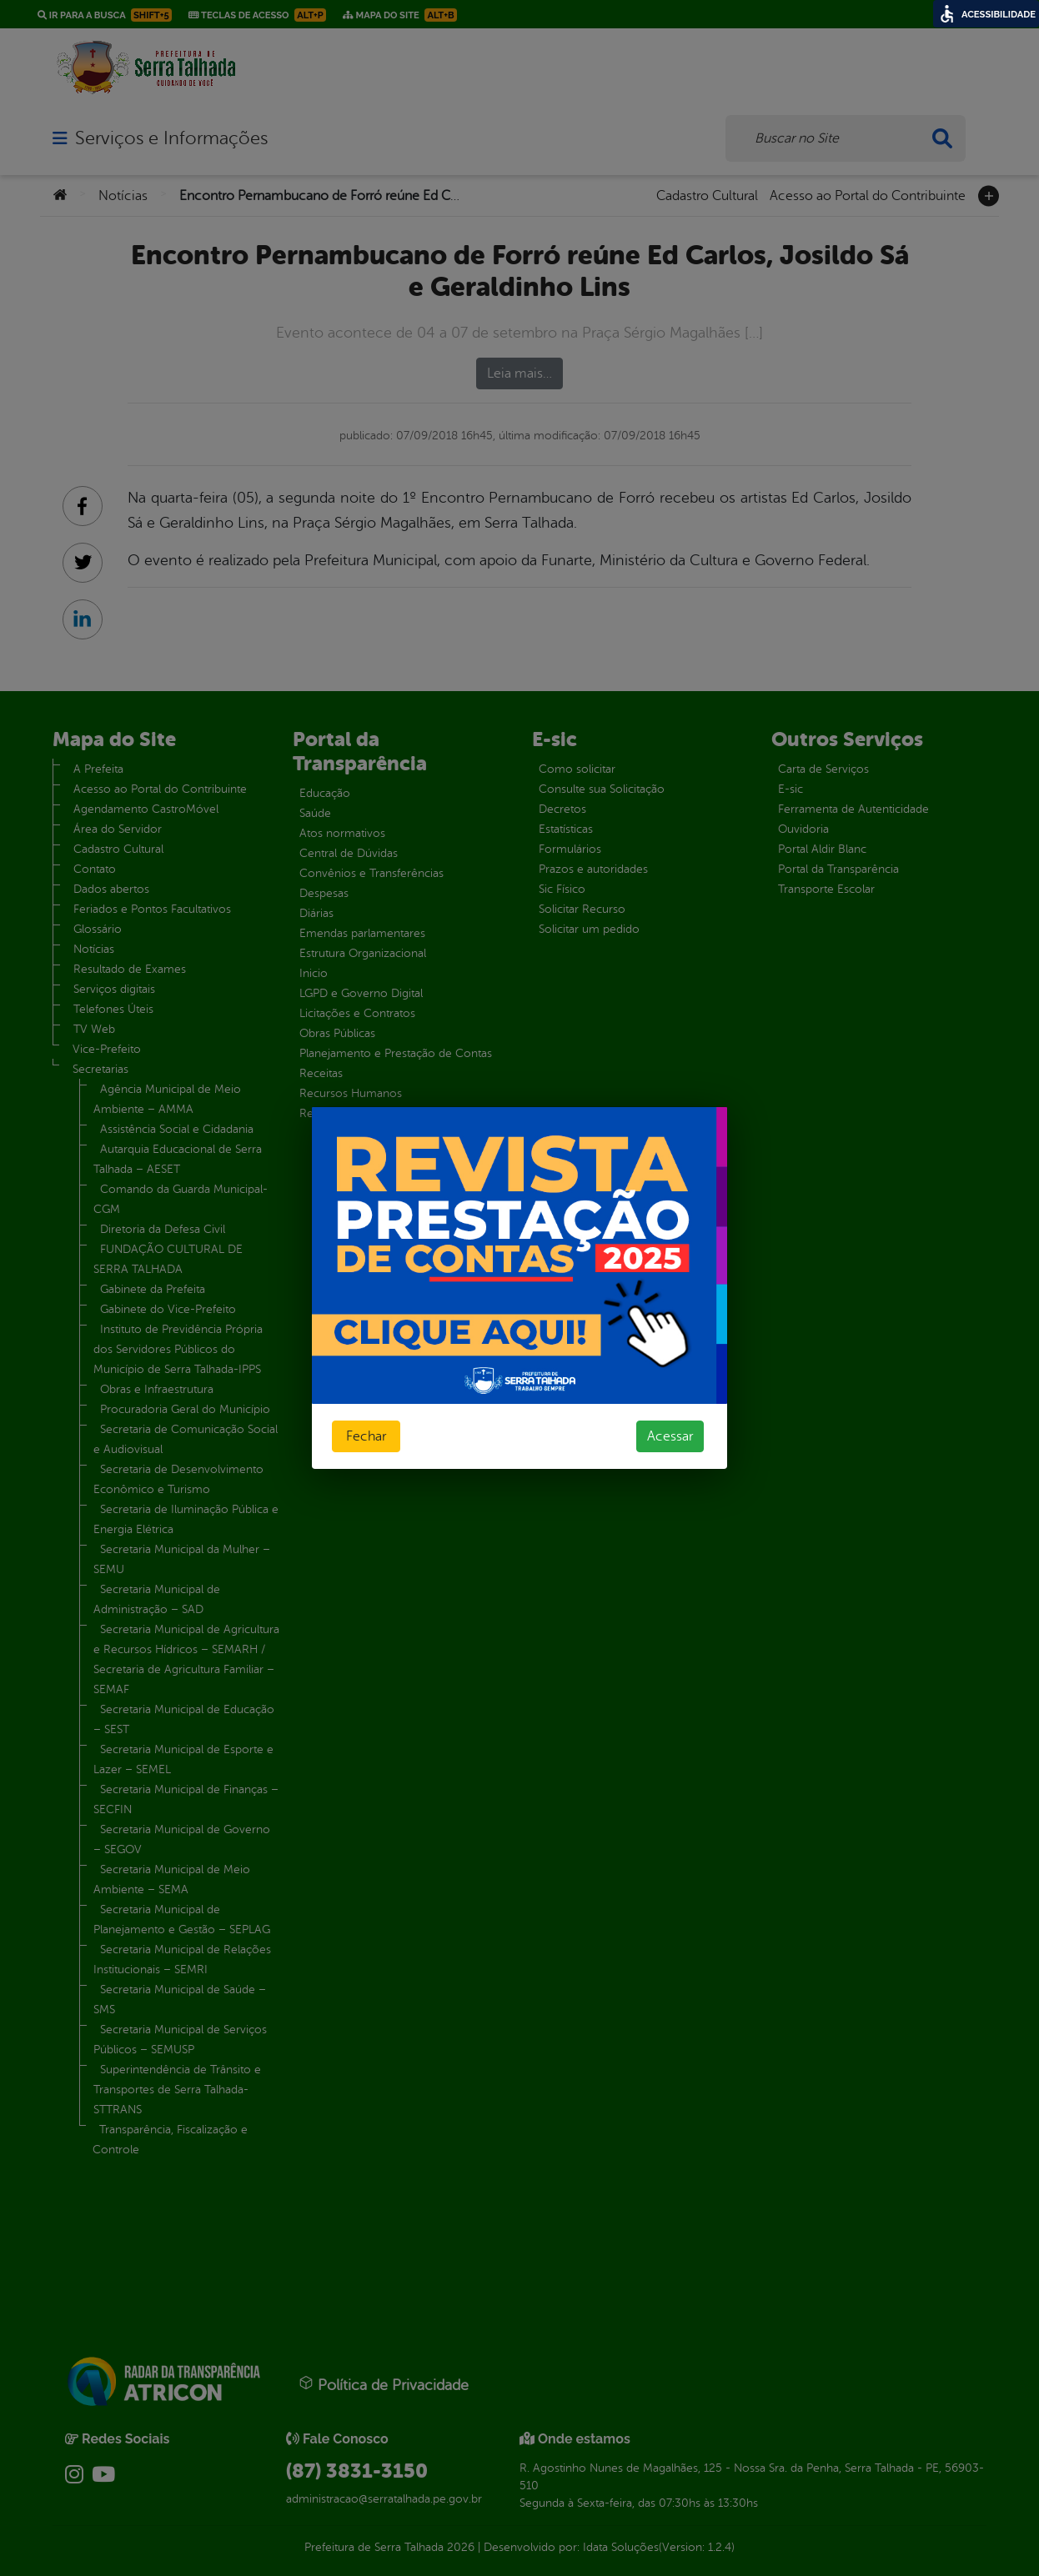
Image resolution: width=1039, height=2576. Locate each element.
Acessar (670, 1436)
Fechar (366, 1436)
